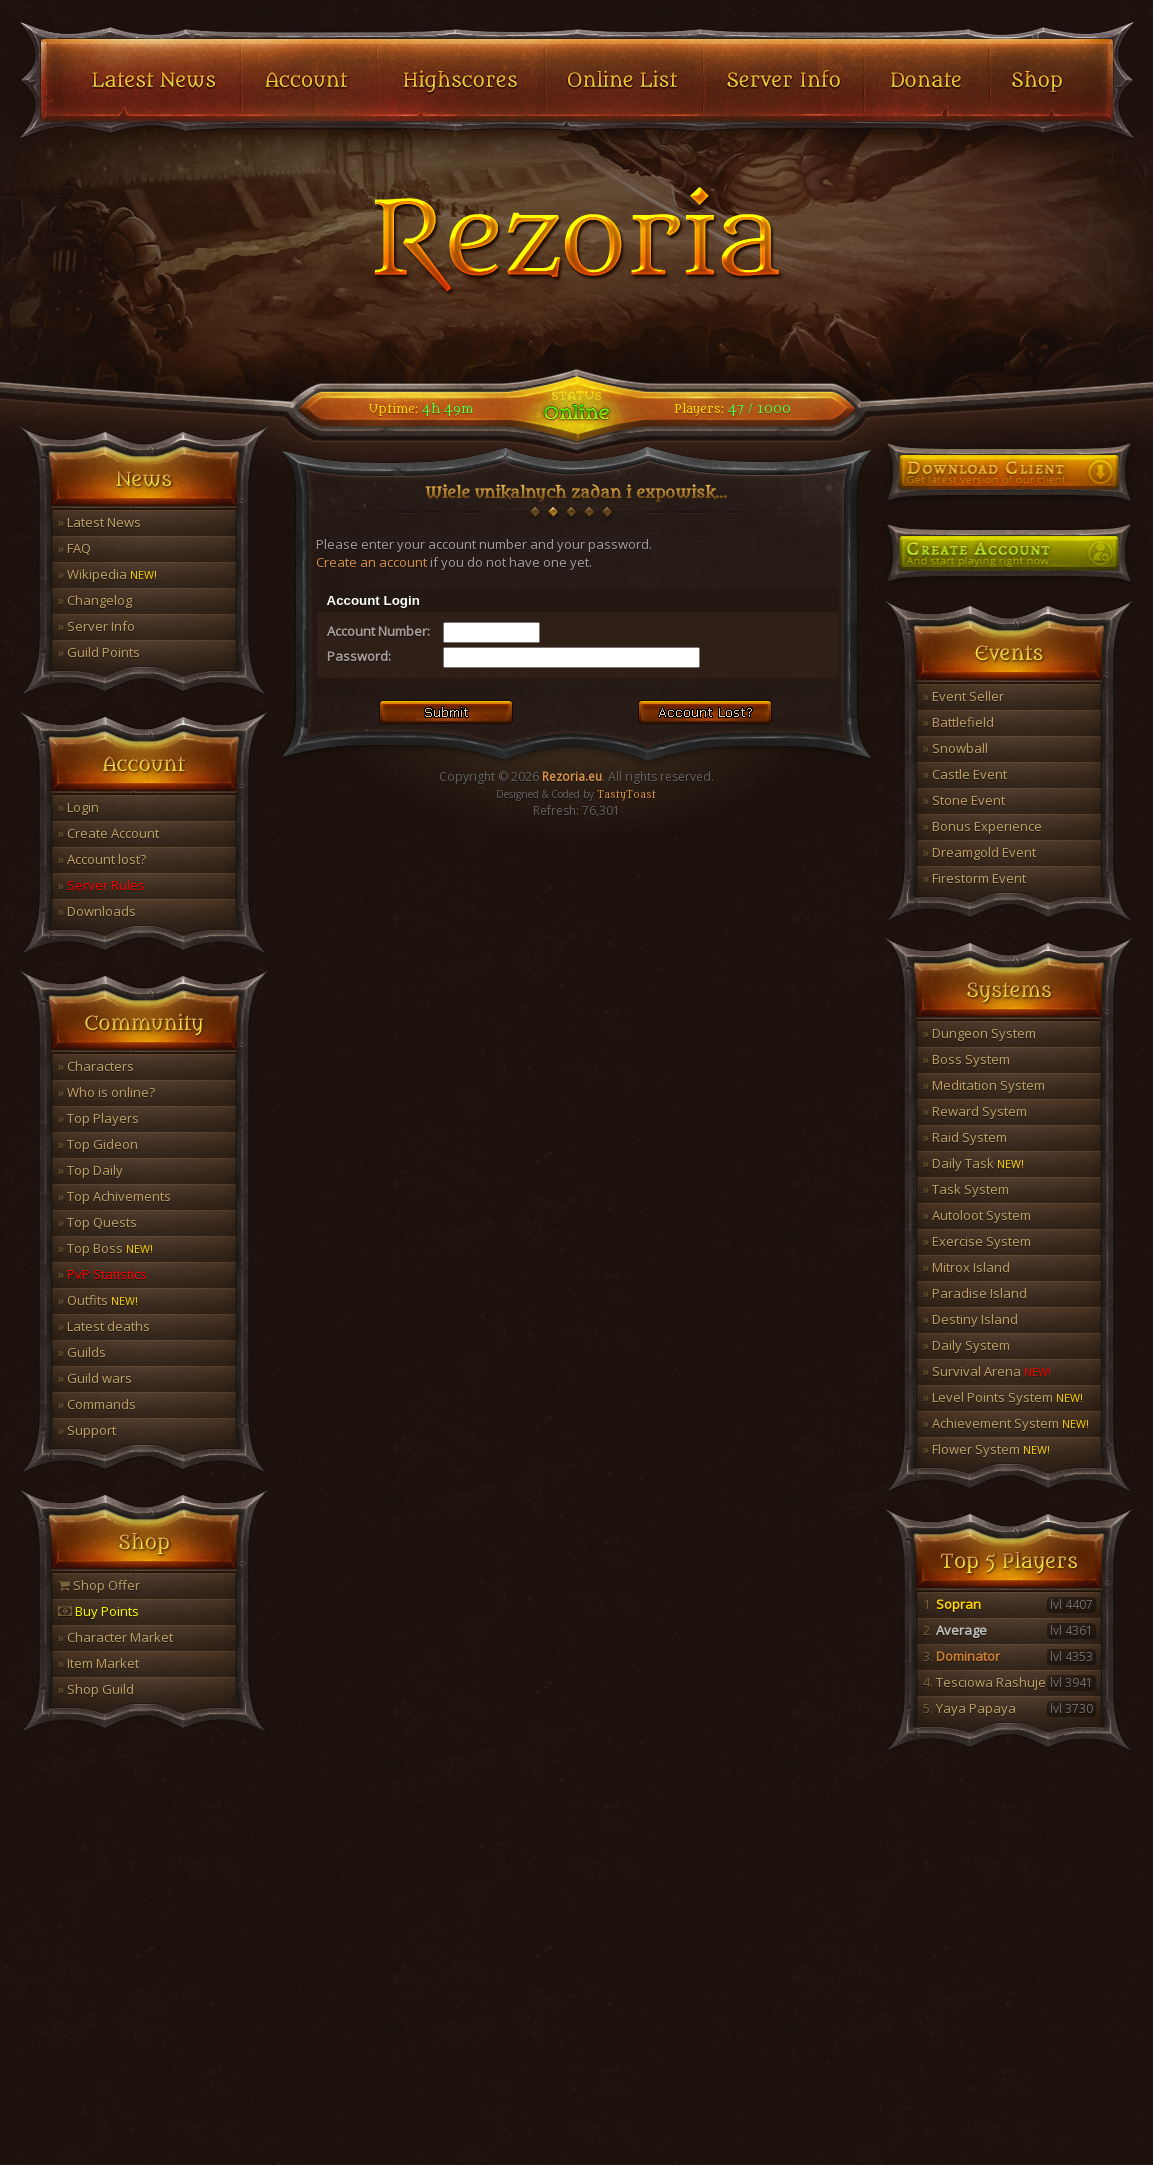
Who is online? (106, 1092)
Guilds (82, 1352)
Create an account (371, 562)
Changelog (95, 600)
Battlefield (958, 722)
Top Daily (90, 1170)
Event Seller (963, 696)
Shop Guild (96, 1689)
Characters (96, 1066)
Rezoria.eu (572, 776)
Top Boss (105, 1248)
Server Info (96, 626)
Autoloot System (977, 1215)
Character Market (115, 1637)
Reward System (975, 1111)
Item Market (98, 1663)
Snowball (955, 748)
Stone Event (964, 800)
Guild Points (99, 652)
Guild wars (95, 1378)
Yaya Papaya (1009, 1708)
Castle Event (965, 774)
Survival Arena (987, 1371)
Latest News (99, 522)
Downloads (97, 911)
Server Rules (101, 885)
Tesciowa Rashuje (1009, 1682)
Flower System (986, 1449)
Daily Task (973, 1163)
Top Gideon (98, 1144)
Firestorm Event (974, 878)
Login (78, 807)
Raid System (965, 1137)
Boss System (966, 1059)
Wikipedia (107, 574)
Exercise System (977, 1241)
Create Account (108, 833)
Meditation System (984, 1085)
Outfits (98, 1300)
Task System (966, 1189)
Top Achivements (114, 1196)
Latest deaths (104, 1326)
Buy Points (98, 1611)
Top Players (98, 1118)
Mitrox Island (966, 1267)
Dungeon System (979, 1033)
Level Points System (1003, 1397)
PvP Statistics (102, 1274)
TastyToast (626, 795)
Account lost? (102, 859)
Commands (97, 1404)
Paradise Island (975, 1293)
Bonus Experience (982, 826)
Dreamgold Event (979, 852)
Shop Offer (99, 1585)
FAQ (74, 548)
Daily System (966, 1345)
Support (87, 1430)
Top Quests (97, 1222)
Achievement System (1006, 1423)
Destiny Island (970, 1319)
